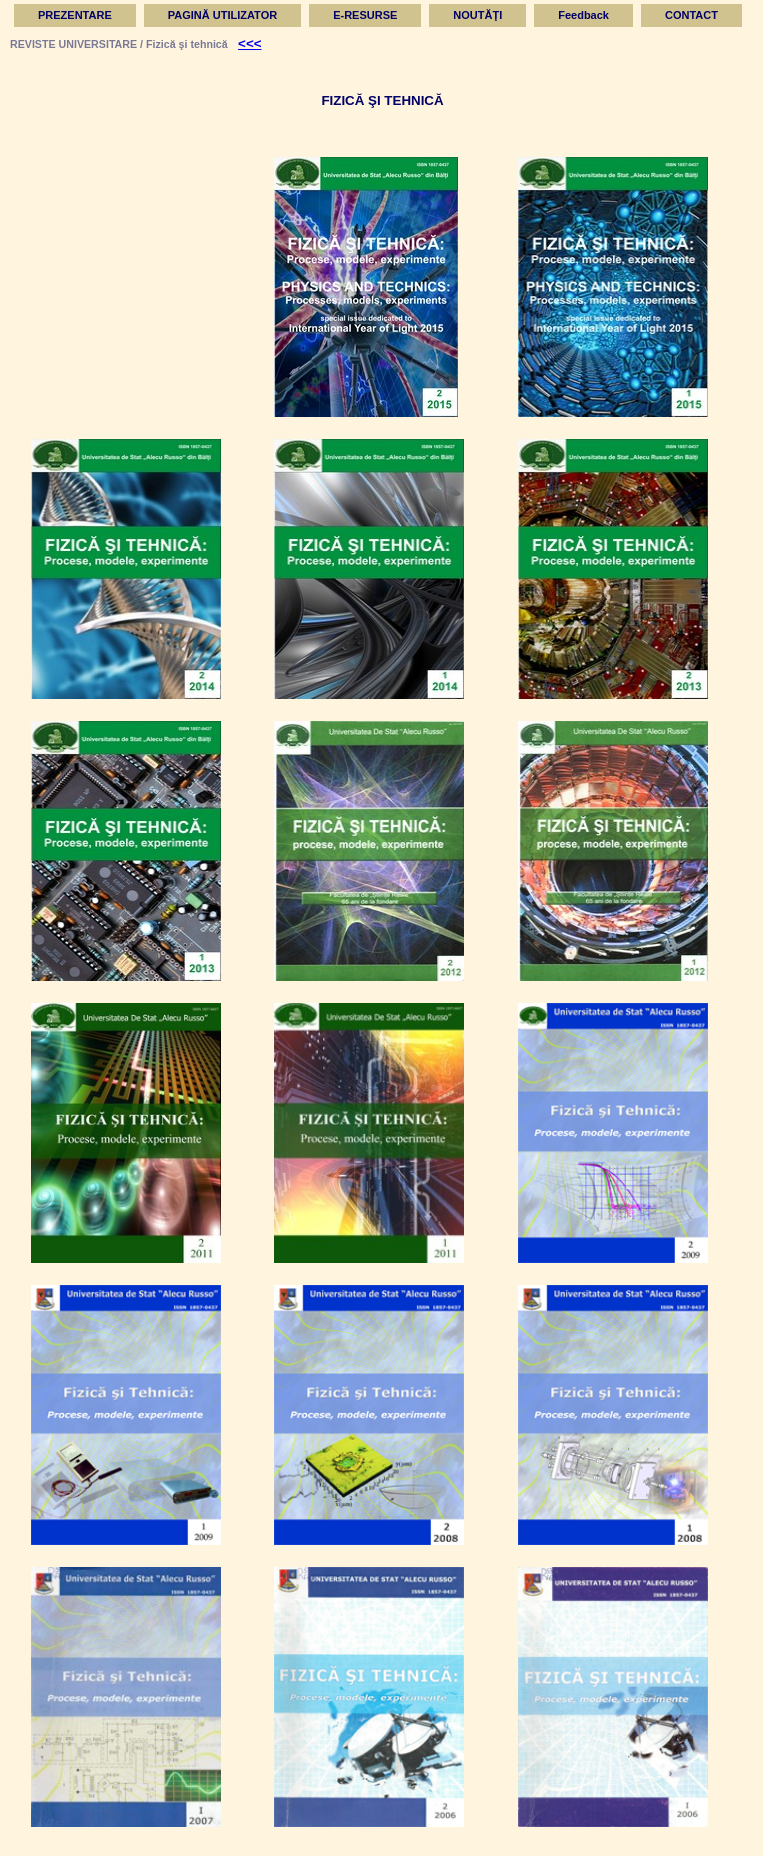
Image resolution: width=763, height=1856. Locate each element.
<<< (249, 43)
